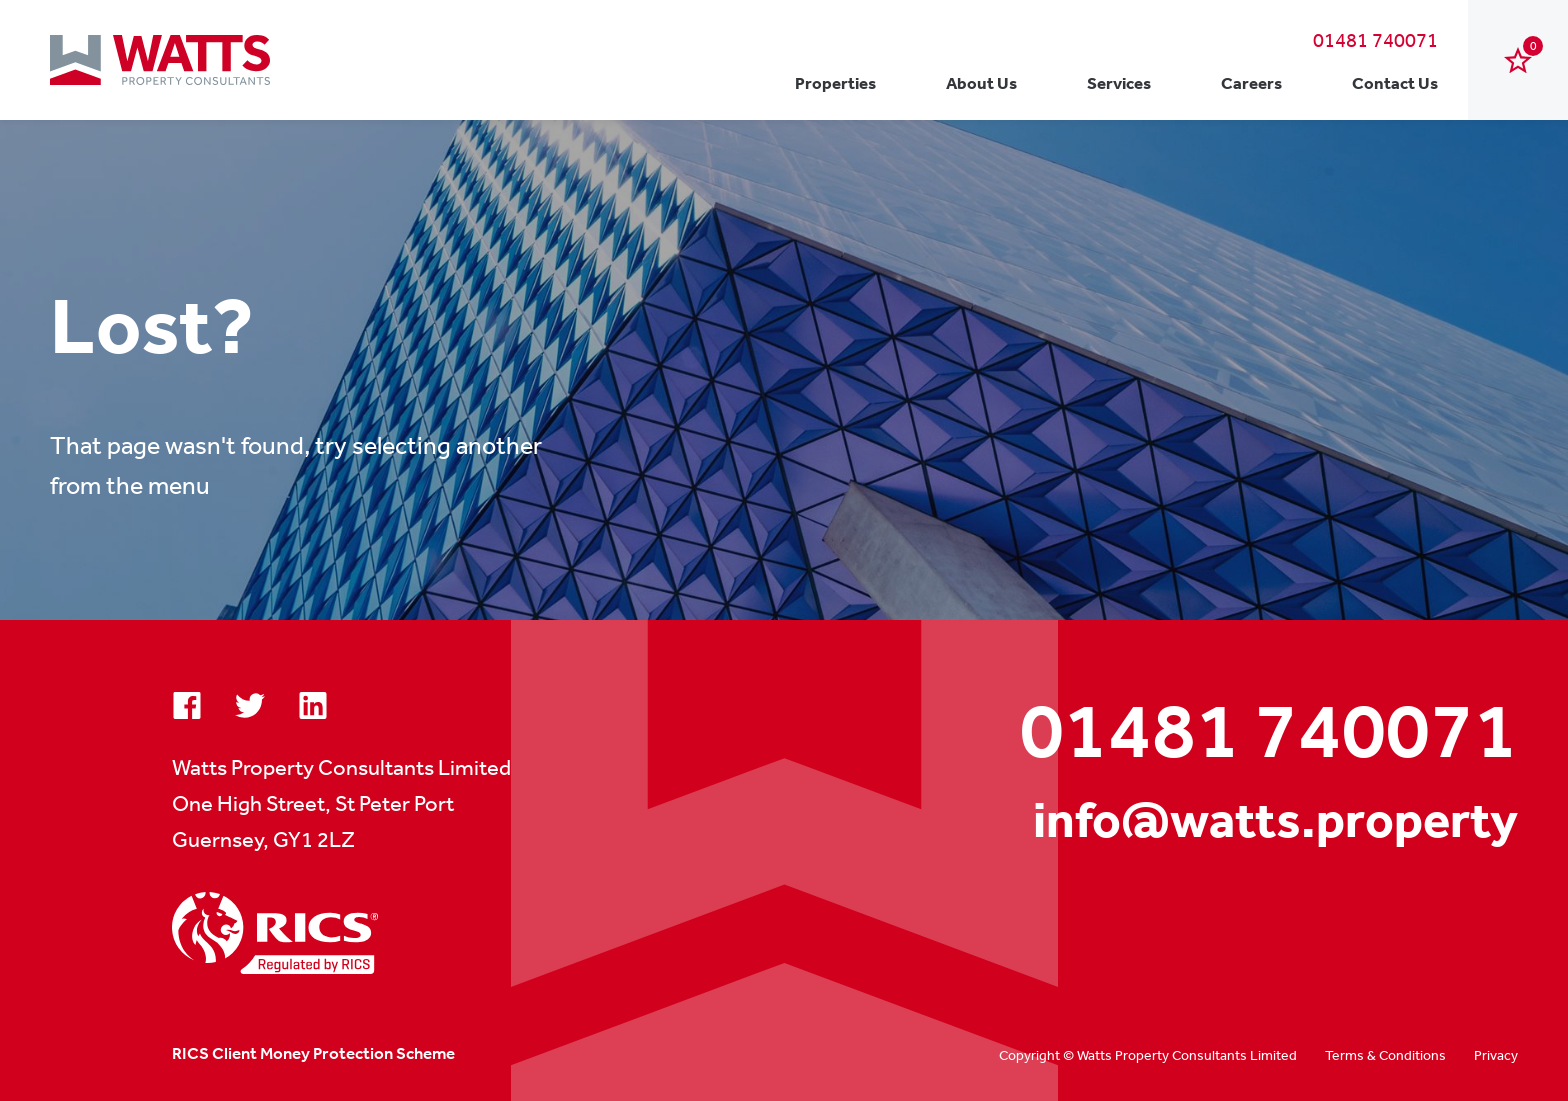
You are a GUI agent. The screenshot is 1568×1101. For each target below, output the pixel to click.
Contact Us (1395, 82)
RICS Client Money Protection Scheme (313, 1053)
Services (1119, 82)
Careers (1251, 82)
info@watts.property (1275, 819)
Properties (835, 82)
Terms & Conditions (1385, 1055)
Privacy (1496, 1055)
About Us (981, 82)
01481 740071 (1375, 39)
